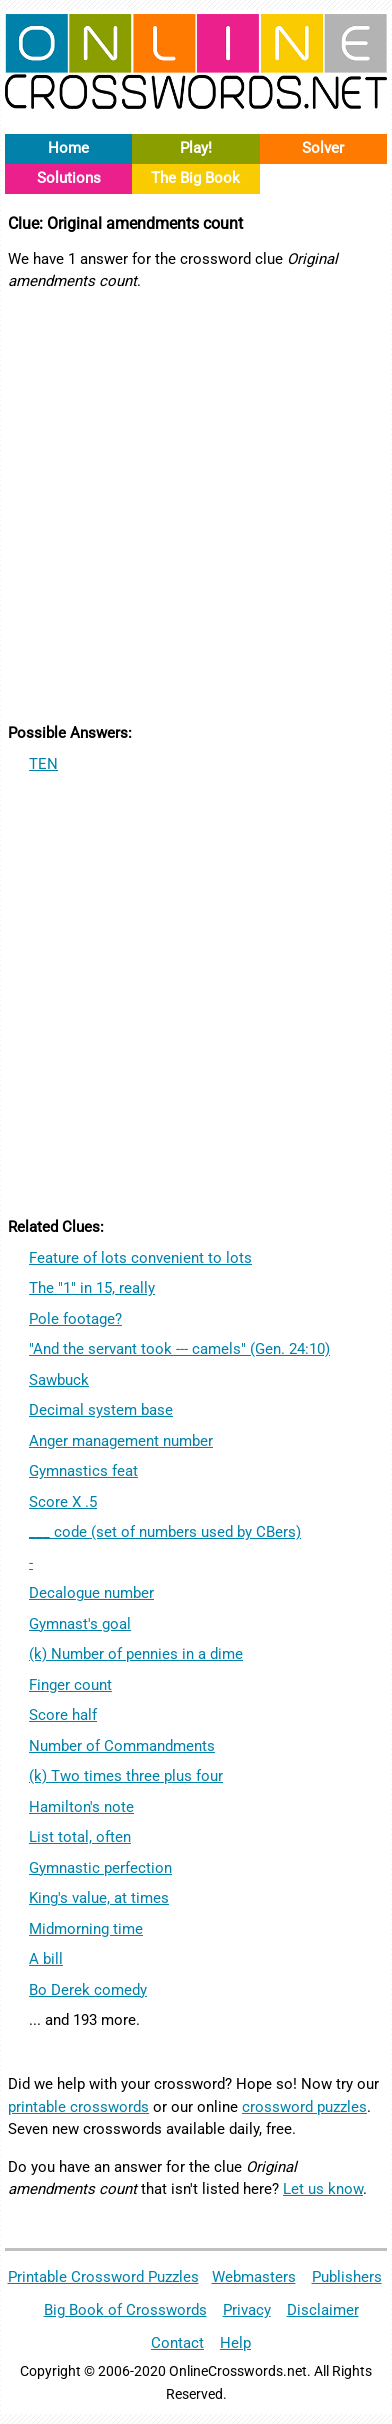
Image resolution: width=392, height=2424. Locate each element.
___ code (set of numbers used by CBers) (165, 1532)
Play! (196, 148)
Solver (323, 148)
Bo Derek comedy (88, 1990)
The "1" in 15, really (92, 1288)
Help (235, 2343)
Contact (177, 2343)
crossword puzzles (304, 2107)
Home (68, 148)
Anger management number (121, 1441)
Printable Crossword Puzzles (103, 2277)
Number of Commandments (122, 1746)
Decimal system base (101, 1410)
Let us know (323, 2189)
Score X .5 (63, 1502)
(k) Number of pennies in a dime (136, 1654)
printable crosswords (78, 2107)
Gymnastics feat (83, 1471)
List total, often (80, 1837)
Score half (63, 1715)
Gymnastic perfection (100, 1868)
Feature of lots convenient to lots (140, 1258)
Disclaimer (323, 2310)
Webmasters (254, 2277)
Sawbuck (59, 1380)
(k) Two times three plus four (126, 1776)
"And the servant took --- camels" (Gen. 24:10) (179, 1349)
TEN (43, 764)
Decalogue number (91, 1593)
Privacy (247, 2310)
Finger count (70, 1685)
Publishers (347, 2277)
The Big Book (195, 178)
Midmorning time (86, 1929)
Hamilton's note (81, 1807)
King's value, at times (99, 1898)
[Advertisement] (196, 504)
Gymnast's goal (80, 1624)
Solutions (69, 178)
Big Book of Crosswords (125, 2310)
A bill (46, 1959)
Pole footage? (75, 1319)
